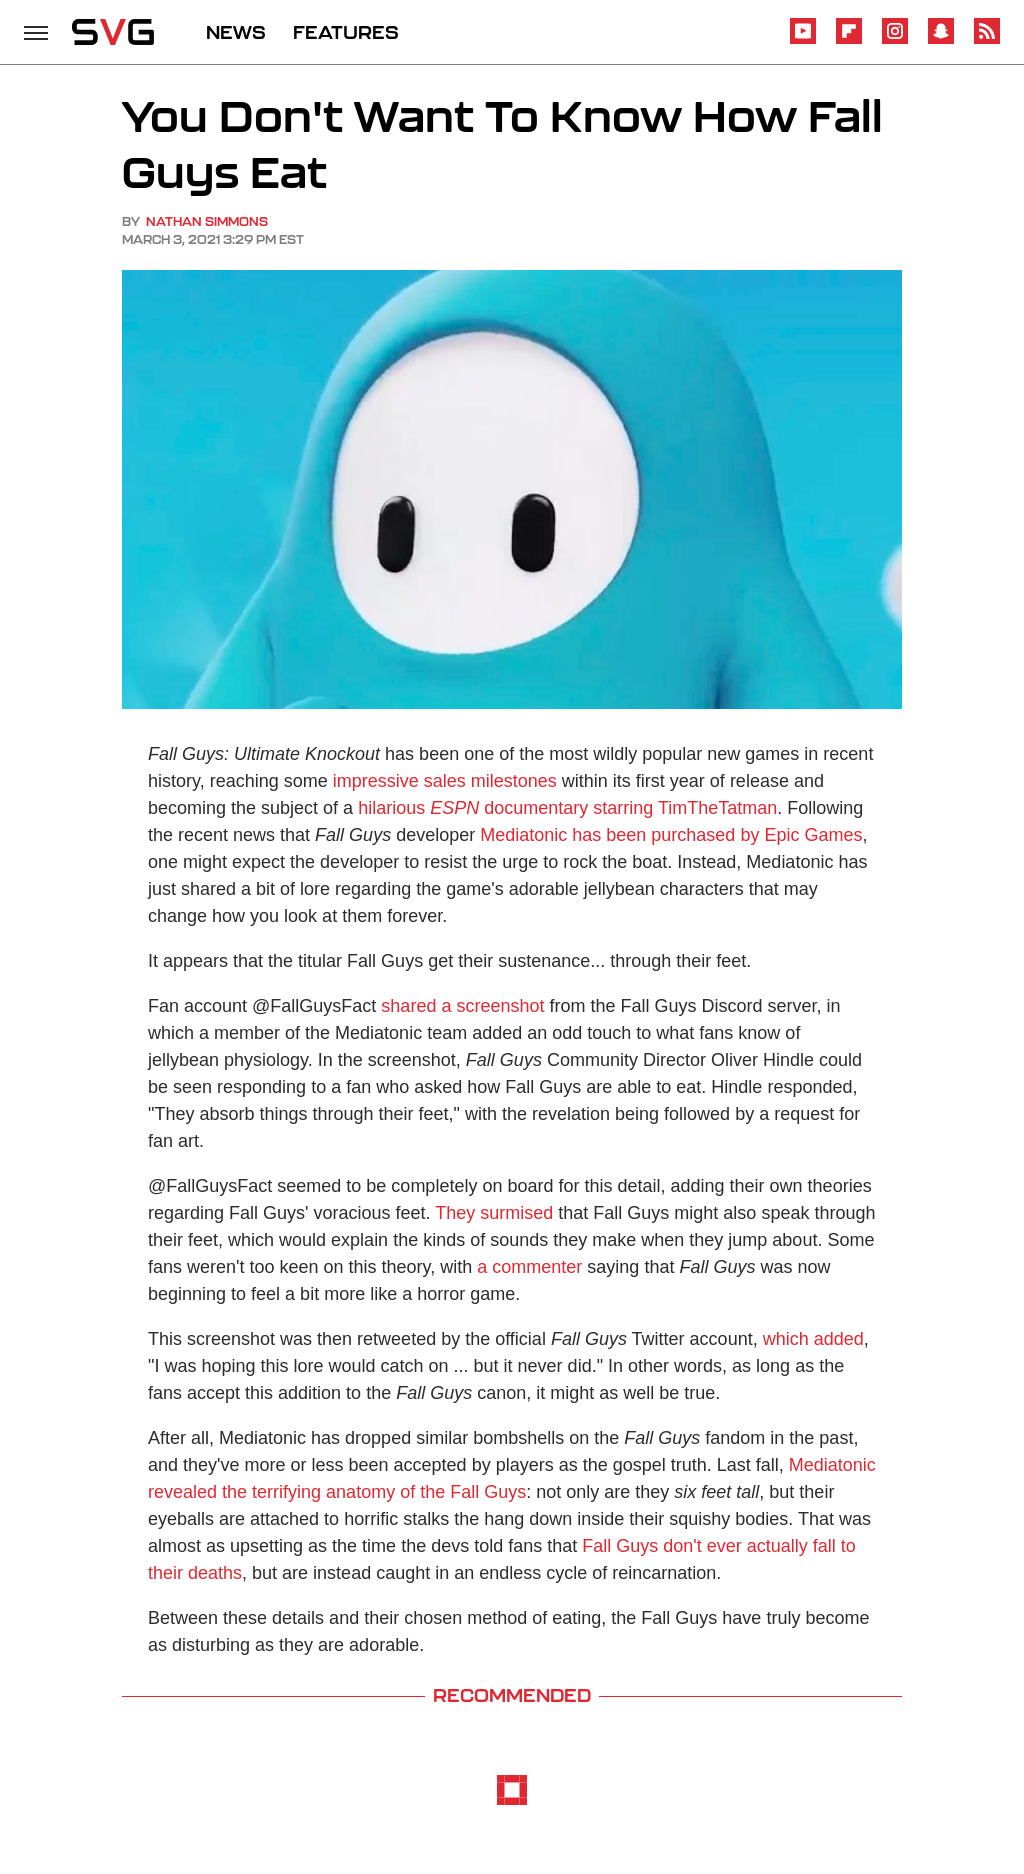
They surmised (494, 1213)
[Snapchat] (941, 40)
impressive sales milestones (445, 781)
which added (813, 1339)
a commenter (529, 1267)
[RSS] (987, 40)
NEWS (236, 32)
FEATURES (346, 32)
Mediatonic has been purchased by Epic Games (671, 835)
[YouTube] (803, 40)
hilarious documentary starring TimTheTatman (567, 808)
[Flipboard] (849, 40)
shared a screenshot (462, 1006)
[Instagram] (895, 40)
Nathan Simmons (207, 221)
